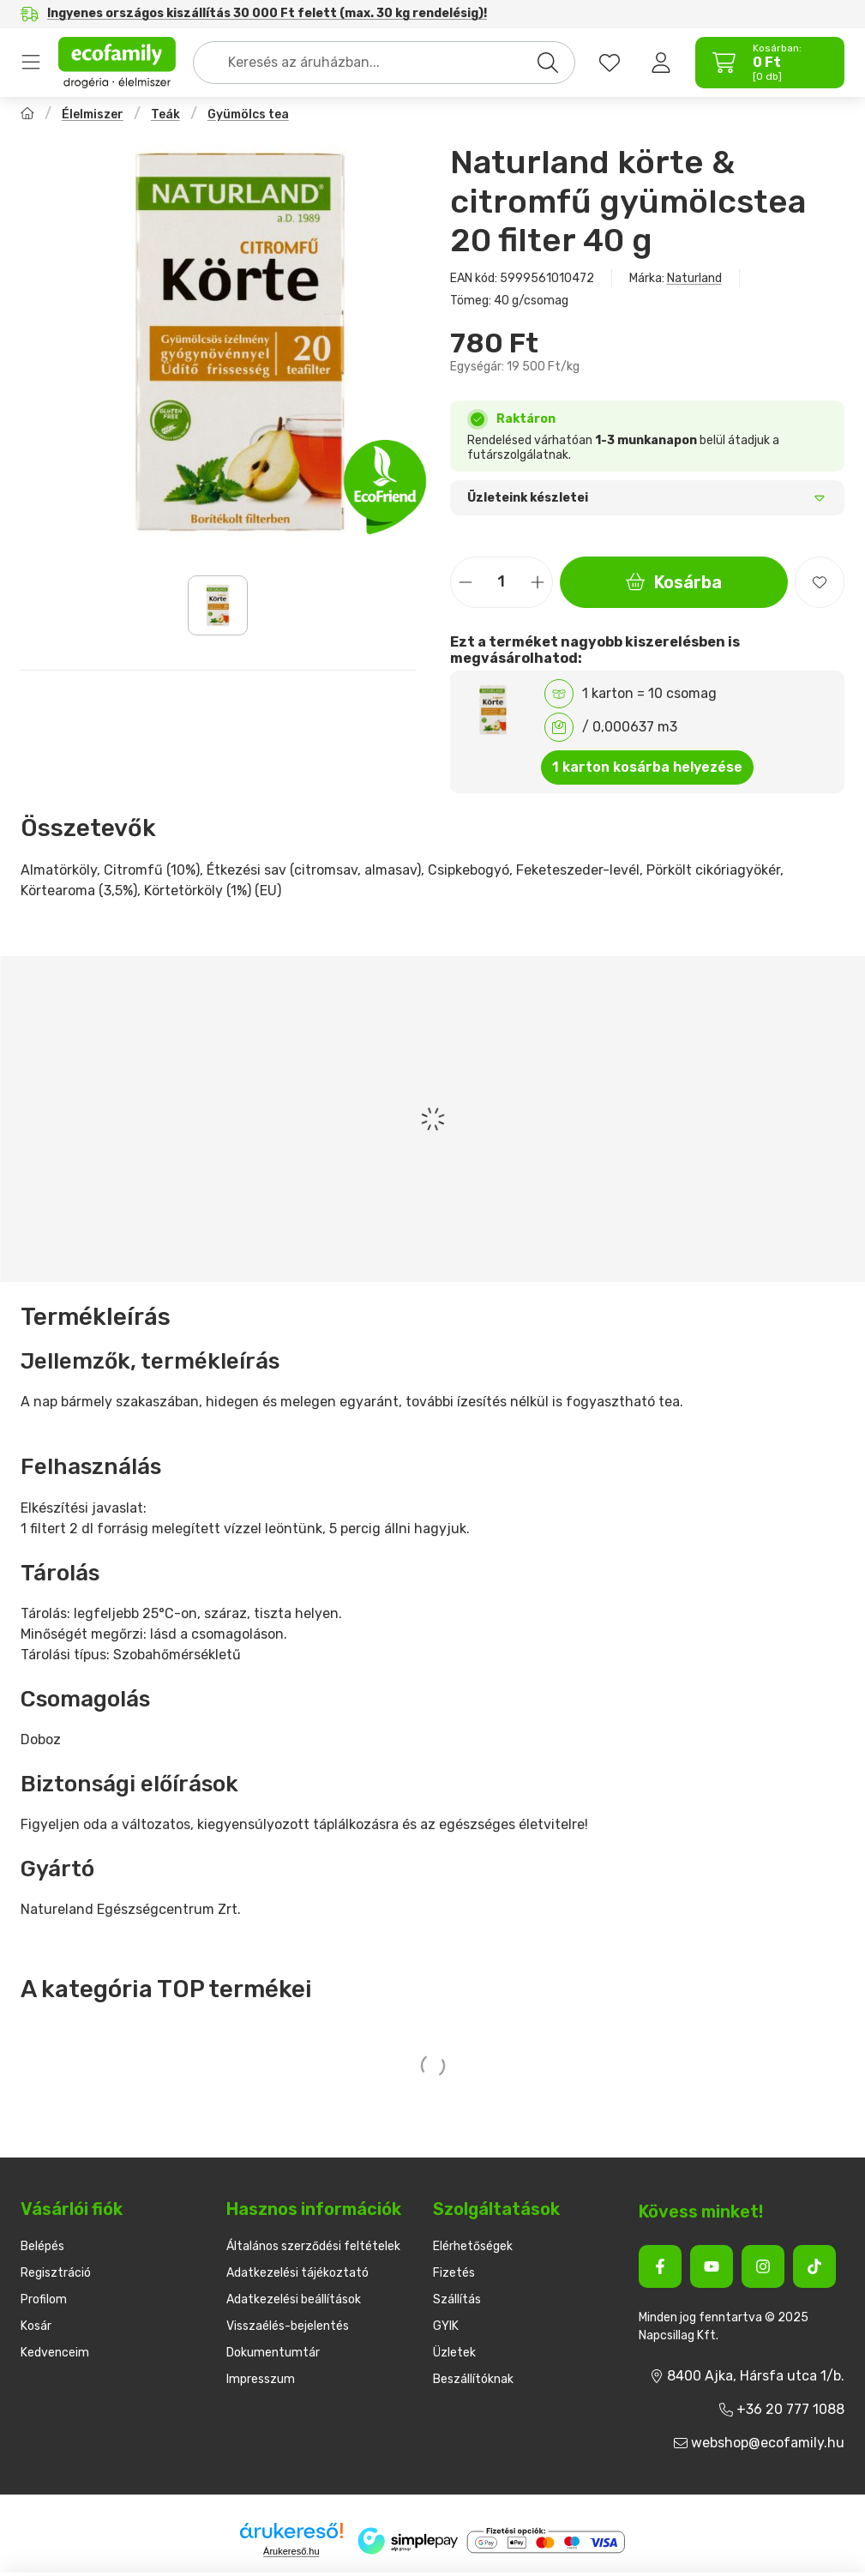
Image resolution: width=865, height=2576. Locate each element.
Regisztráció (56, 2273)
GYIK (446, 2326)
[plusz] (537, 582)
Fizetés (454, 2273)
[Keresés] (547, 62)
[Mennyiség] (501, 582)
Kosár (36, 2326)
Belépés (42, 2246)
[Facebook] (660, 2266)
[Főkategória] (27, 115)
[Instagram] (763, 2266)
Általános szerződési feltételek (313, 2246)
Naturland (694, 278)
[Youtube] (711, 2266)
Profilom (44, 2299)
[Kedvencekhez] (819, 582)
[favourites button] (609, 62)
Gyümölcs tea (248, 114)
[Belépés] (661, 62)
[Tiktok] (814, 2266)
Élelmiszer (92, 114)
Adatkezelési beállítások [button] (293, 2299)
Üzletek (454, 2352)
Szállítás (457, 2299)
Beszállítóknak (473, 2379)
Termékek (31, 62)
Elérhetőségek (473, 2246)
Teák (165, 114)
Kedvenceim (55, 2352)
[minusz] (465, 582)
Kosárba (674, 582)
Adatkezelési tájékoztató (297, 2273)
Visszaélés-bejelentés (287, 2326)
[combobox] (384, 62)
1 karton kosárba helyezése (647, 767)
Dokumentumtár (273, 2352)
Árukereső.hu (291, 2551)
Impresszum (260, 2379)
